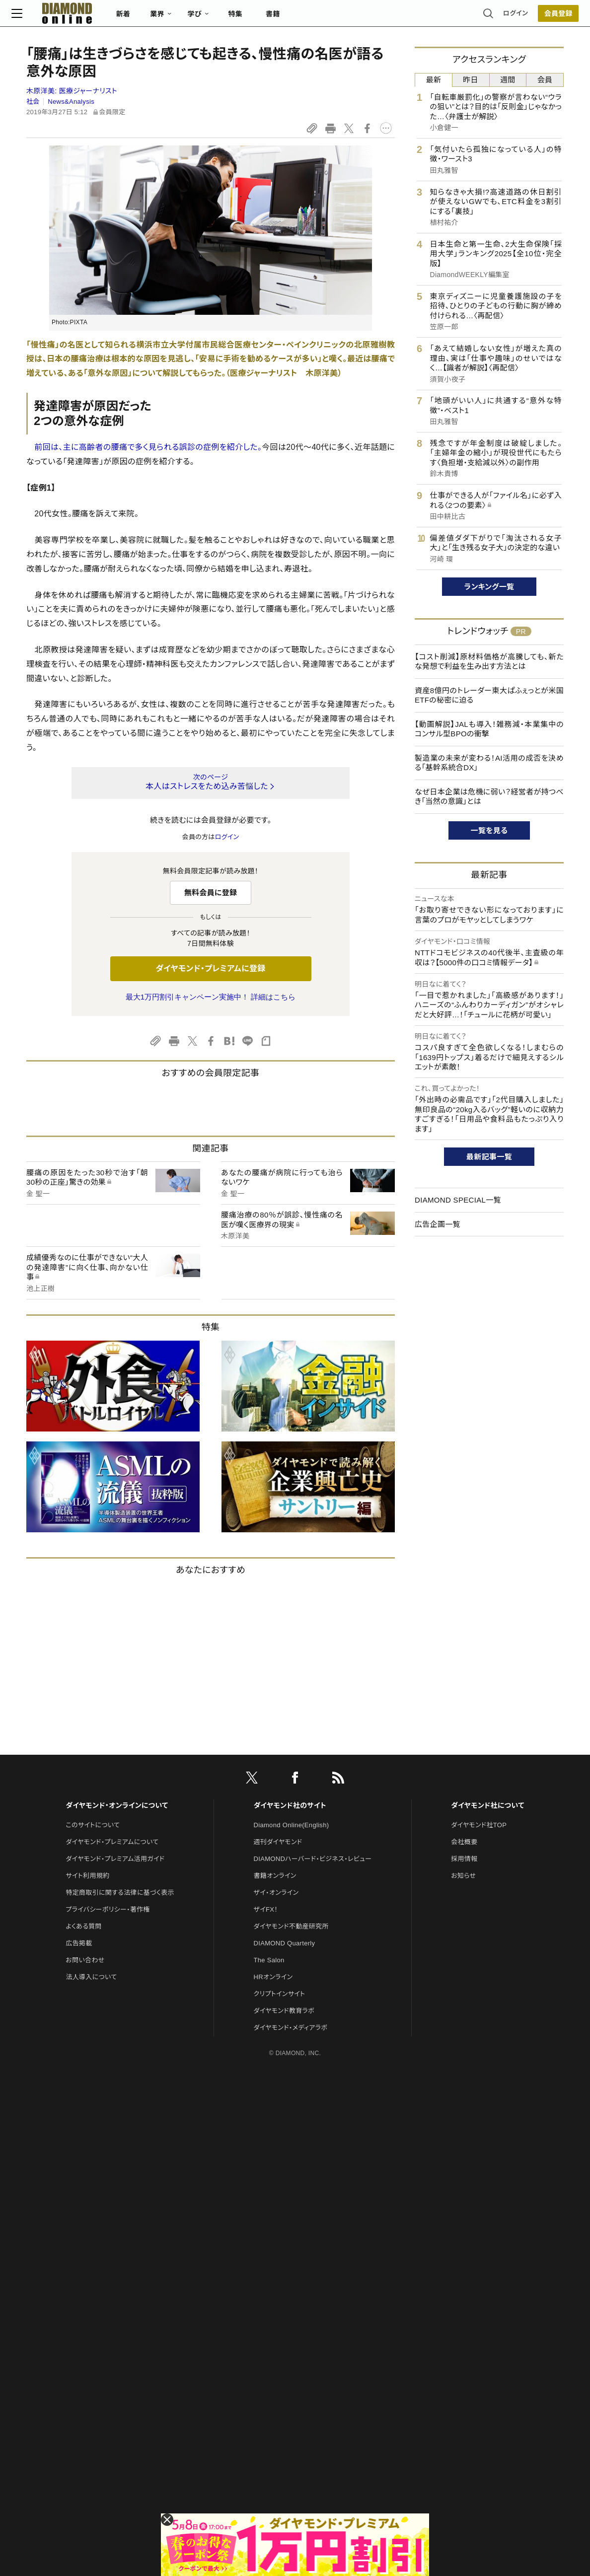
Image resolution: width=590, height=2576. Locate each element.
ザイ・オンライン (276, 1892)
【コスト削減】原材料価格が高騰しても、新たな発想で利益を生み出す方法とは (489, 661)
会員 (545, 79)
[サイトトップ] (72, 17)
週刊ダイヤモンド (278, 1842)
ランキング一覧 (489, 586)
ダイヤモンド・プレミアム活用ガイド (115, 1858)
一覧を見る (489, 830)
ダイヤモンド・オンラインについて (117, 1805)
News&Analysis (71, 101)
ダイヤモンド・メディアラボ (291, 2027)
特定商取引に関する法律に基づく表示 (120, 1892)
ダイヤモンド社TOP (479, 1825)
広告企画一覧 (437, 1224)
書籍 (288, 18)
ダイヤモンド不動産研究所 (291, 1926)
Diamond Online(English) (291, 1825)
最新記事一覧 (489, 1156)
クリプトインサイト (279, 1994)
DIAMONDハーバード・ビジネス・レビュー (313, 1858)
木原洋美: (71, 91)
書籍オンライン (275, 1875)
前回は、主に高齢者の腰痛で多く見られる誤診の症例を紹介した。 (148, 447)
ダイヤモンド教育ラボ (284, 2010)
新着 (138, 18)
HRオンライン (273, 1977)
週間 (508, 79)
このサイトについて (93, 1825)
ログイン (500, 17)
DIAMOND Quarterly (284, 1943)
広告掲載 (79, 1943)
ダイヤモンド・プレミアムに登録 (210, 968)
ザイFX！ (266, 1909)
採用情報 (464, 1858)
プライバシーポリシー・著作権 (108, 1909)
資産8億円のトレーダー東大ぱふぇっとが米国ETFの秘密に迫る (489, 695)
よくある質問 (83, 1926)
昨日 (470, 79)
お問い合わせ (85, 1960)
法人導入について (91, 1977)
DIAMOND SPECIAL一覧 (458, 1200)
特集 (250, 18)
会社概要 (464, 1842)
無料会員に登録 (210, 892)
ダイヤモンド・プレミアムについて (112, 1842)
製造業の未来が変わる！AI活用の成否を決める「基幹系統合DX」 (489, 763)
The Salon (269, 1960)
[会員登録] (543, 17)
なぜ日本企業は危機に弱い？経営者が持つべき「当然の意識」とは (489, 796)
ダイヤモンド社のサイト (290, 1805)
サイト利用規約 (87, 1875)
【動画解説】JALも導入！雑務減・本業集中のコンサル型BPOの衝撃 (489, 729)
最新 (434, 79)
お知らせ (463, 1875)
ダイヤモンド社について (487, 1805)
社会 (33, 101)
